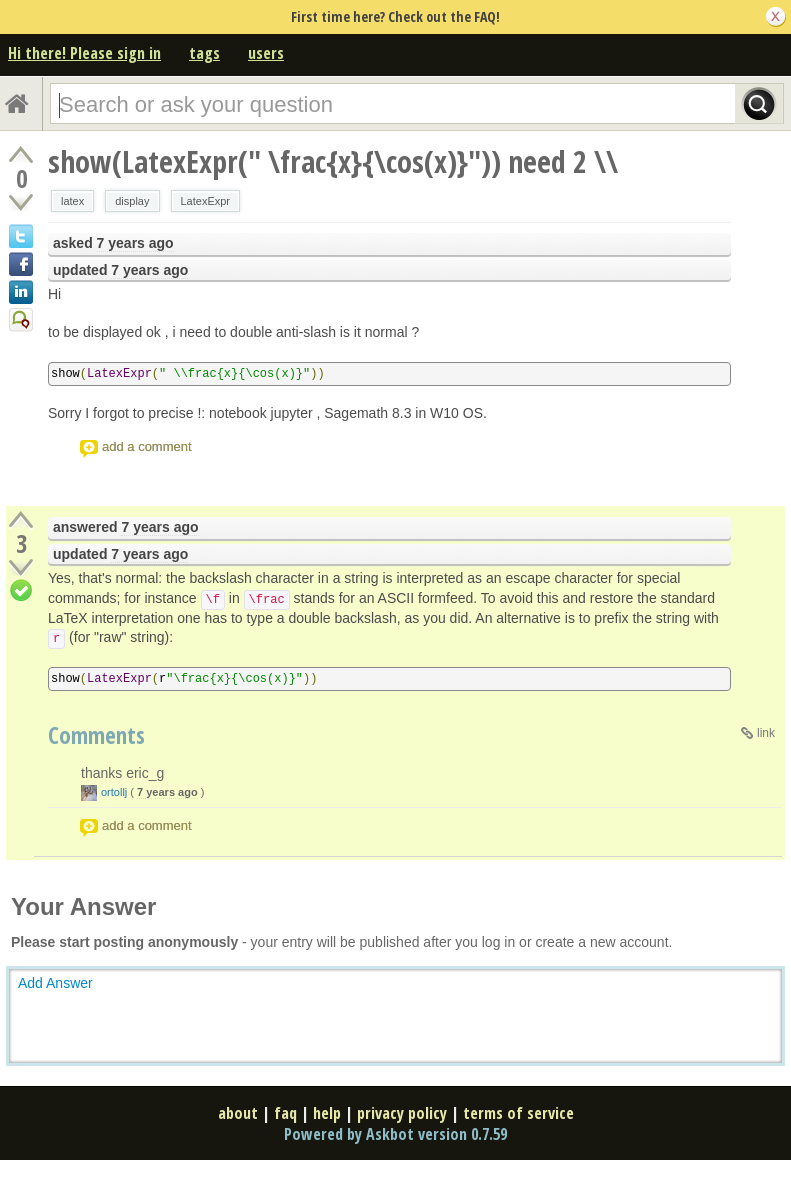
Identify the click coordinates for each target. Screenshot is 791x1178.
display (132, 201)
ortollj (114, 792)
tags (204, 53)
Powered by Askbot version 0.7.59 (395, 1134)
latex (72, 201)
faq (285, 1113)
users (266, 53)
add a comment (147, 446)
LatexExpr (206, 201)
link (766, 733)
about (238, 1113)
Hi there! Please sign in (84, 53)
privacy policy (402, 1113)
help (327, 1113)
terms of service (518, 1113)
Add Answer (55, 983)
